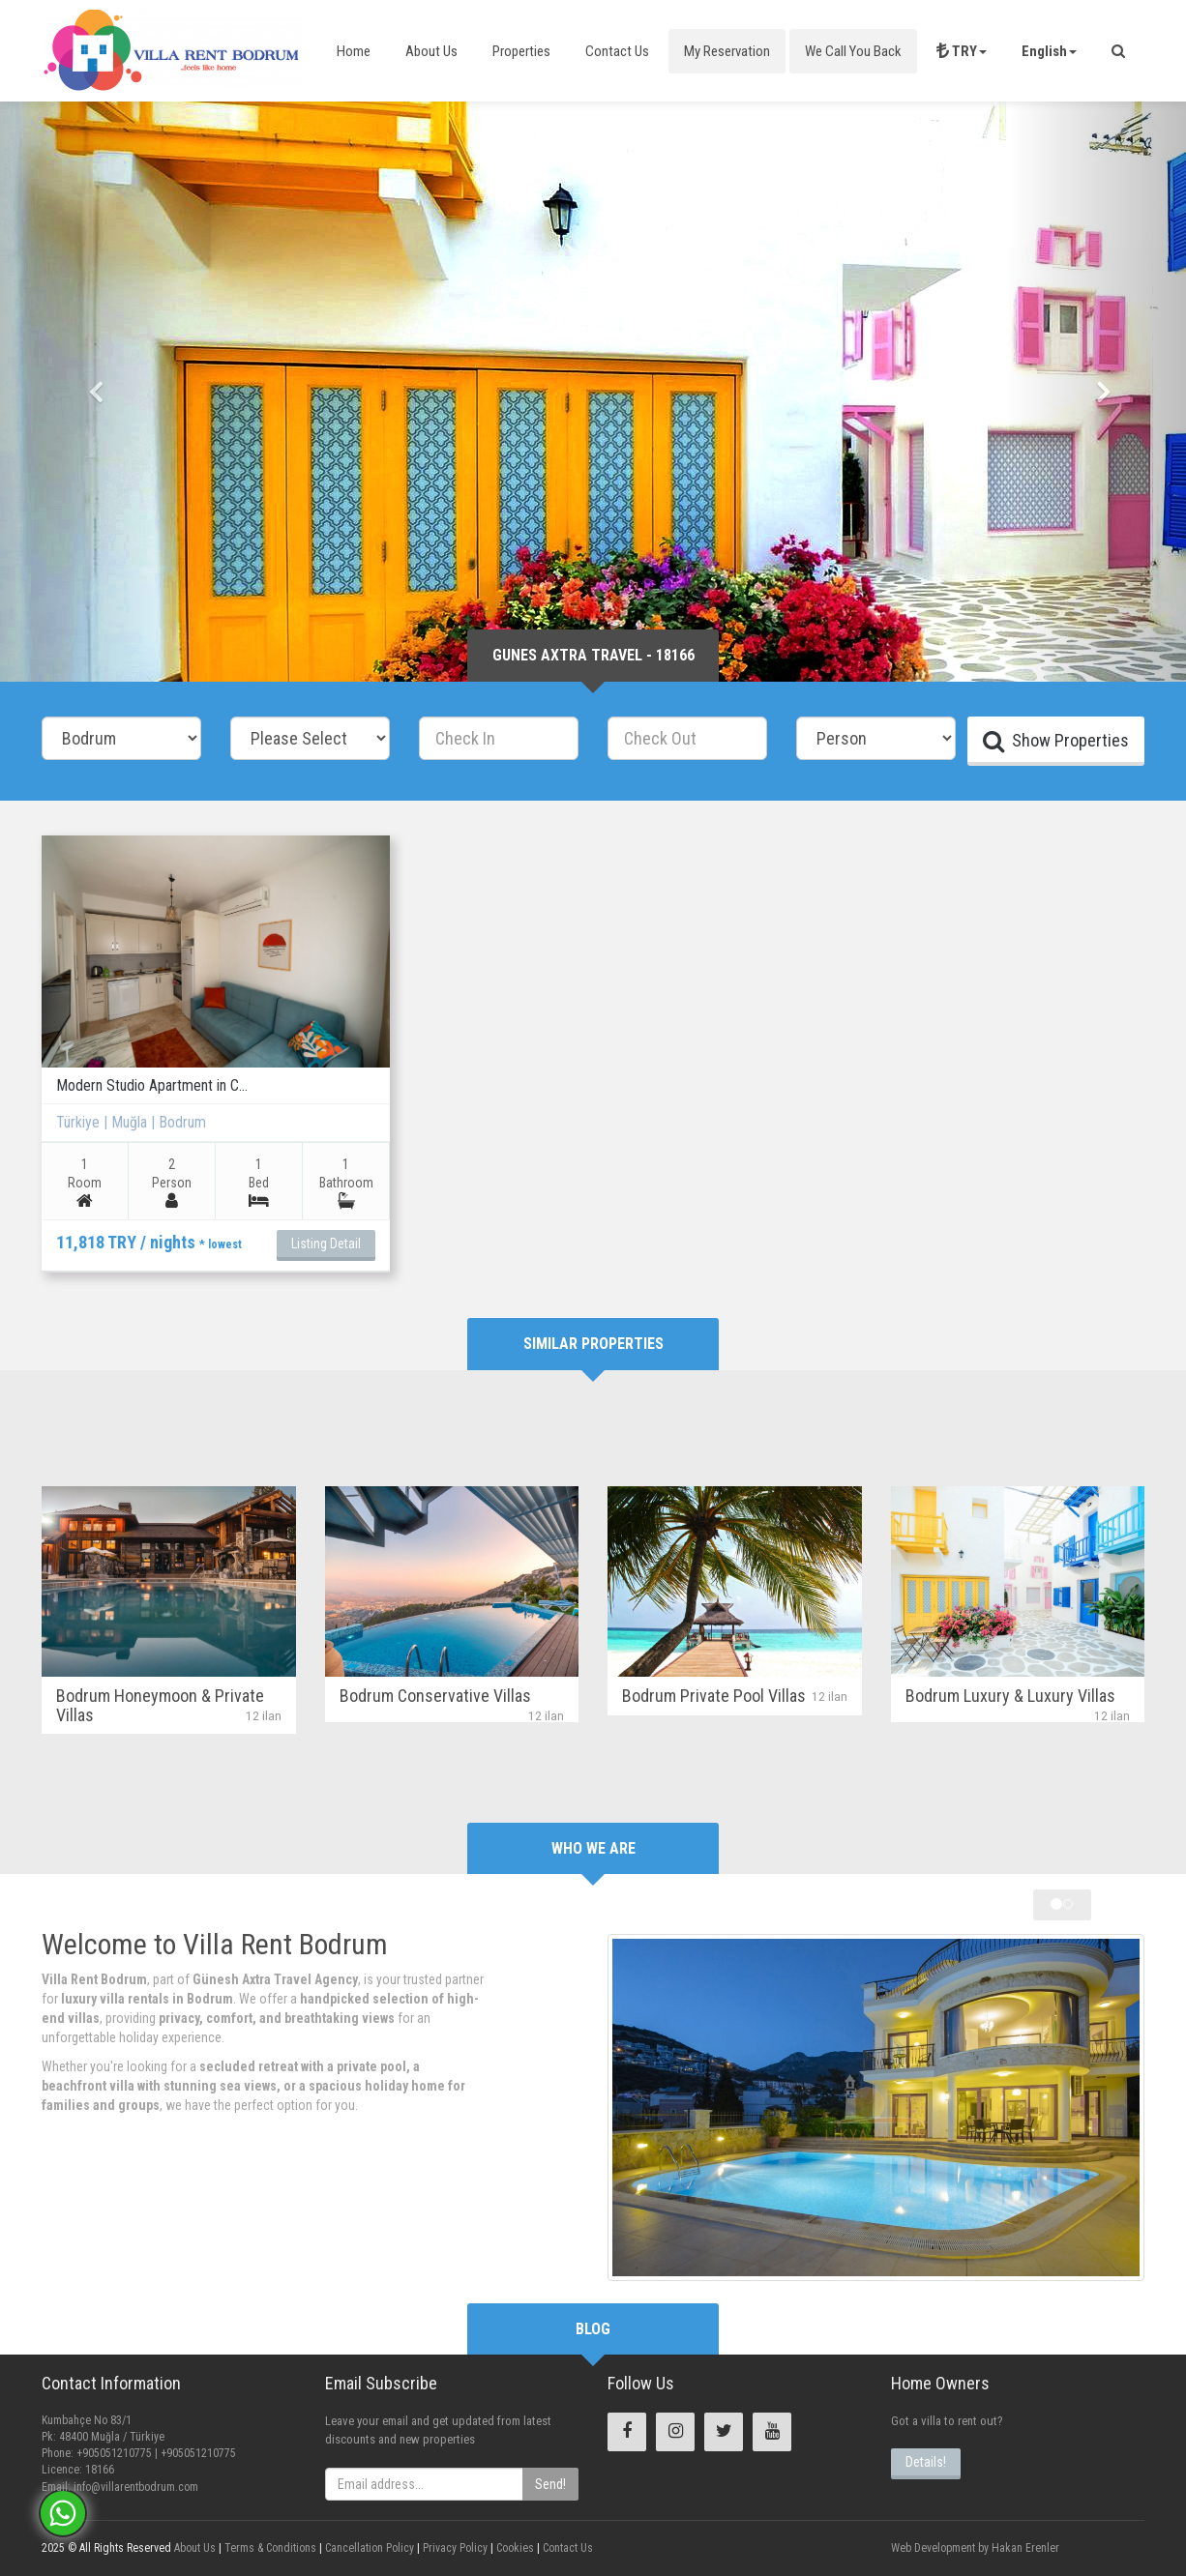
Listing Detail (326, 1243)
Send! (550, 2484)
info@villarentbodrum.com (136, 2487)
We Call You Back (853, 51)
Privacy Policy (454, 2548)
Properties (521, 51)
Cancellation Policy (368, 2548)
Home (354, 51)
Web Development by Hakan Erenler (975, 2548)
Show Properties (1056, 740)
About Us (431, 51)
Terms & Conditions (269, 2548)
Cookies (513, 2548)
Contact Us (617, 51)
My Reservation (727, 51)
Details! (925, 2462)
